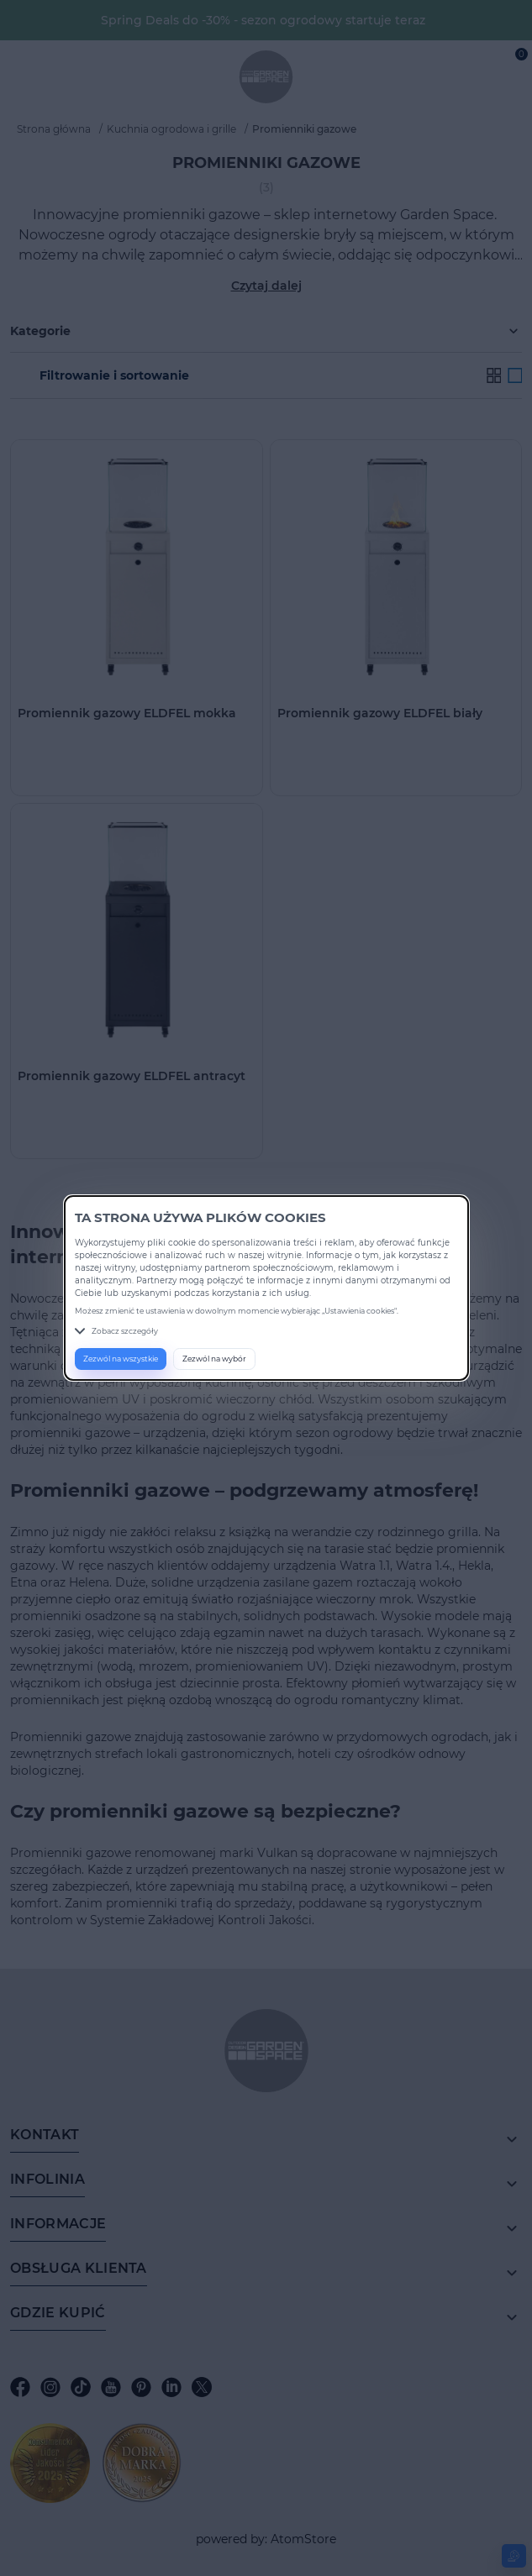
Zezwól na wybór (214, 1358)
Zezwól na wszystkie (120, 1358)
